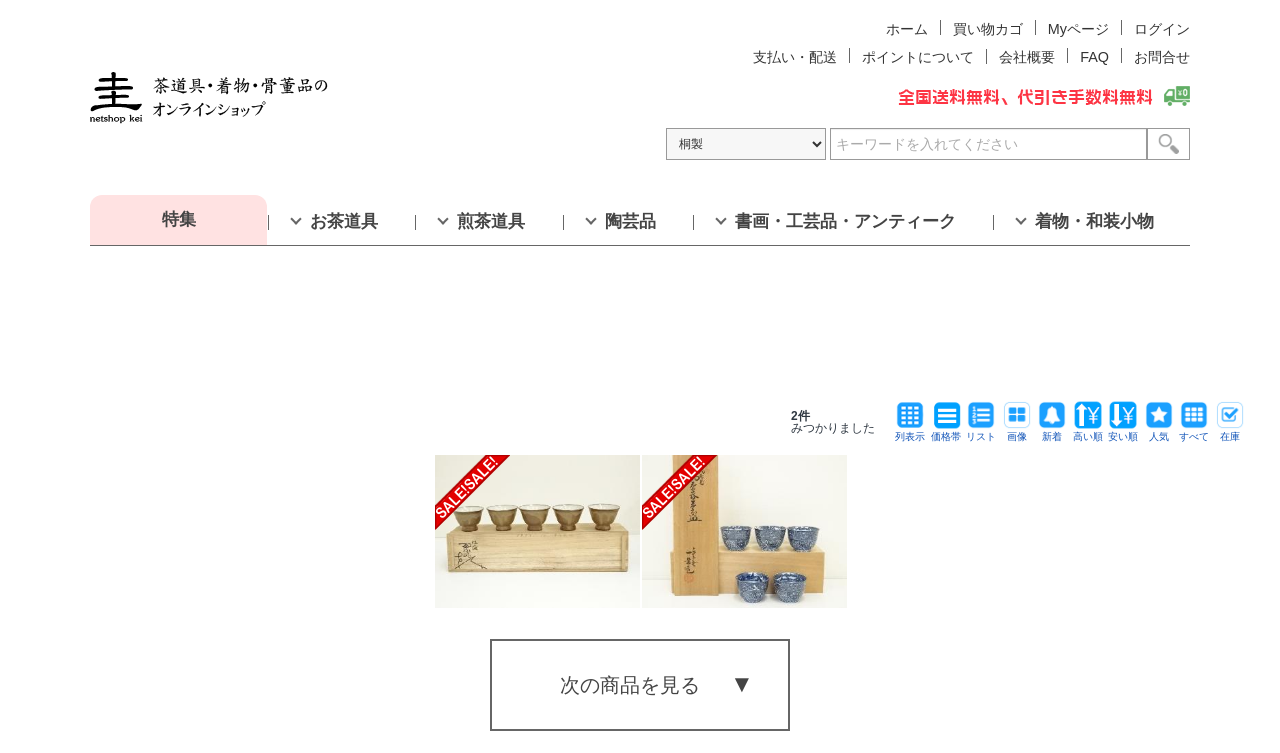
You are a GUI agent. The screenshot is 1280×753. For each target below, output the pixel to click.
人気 (1159, 431)
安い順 (1123, 431)
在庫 (1230, 431)
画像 (1017, 431)
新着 (1052, 431)
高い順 (1088, 431)
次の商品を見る (630, 685)
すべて (1194, 431)
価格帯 (946, 431)
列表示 (910, 431)
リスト (981, 431)
